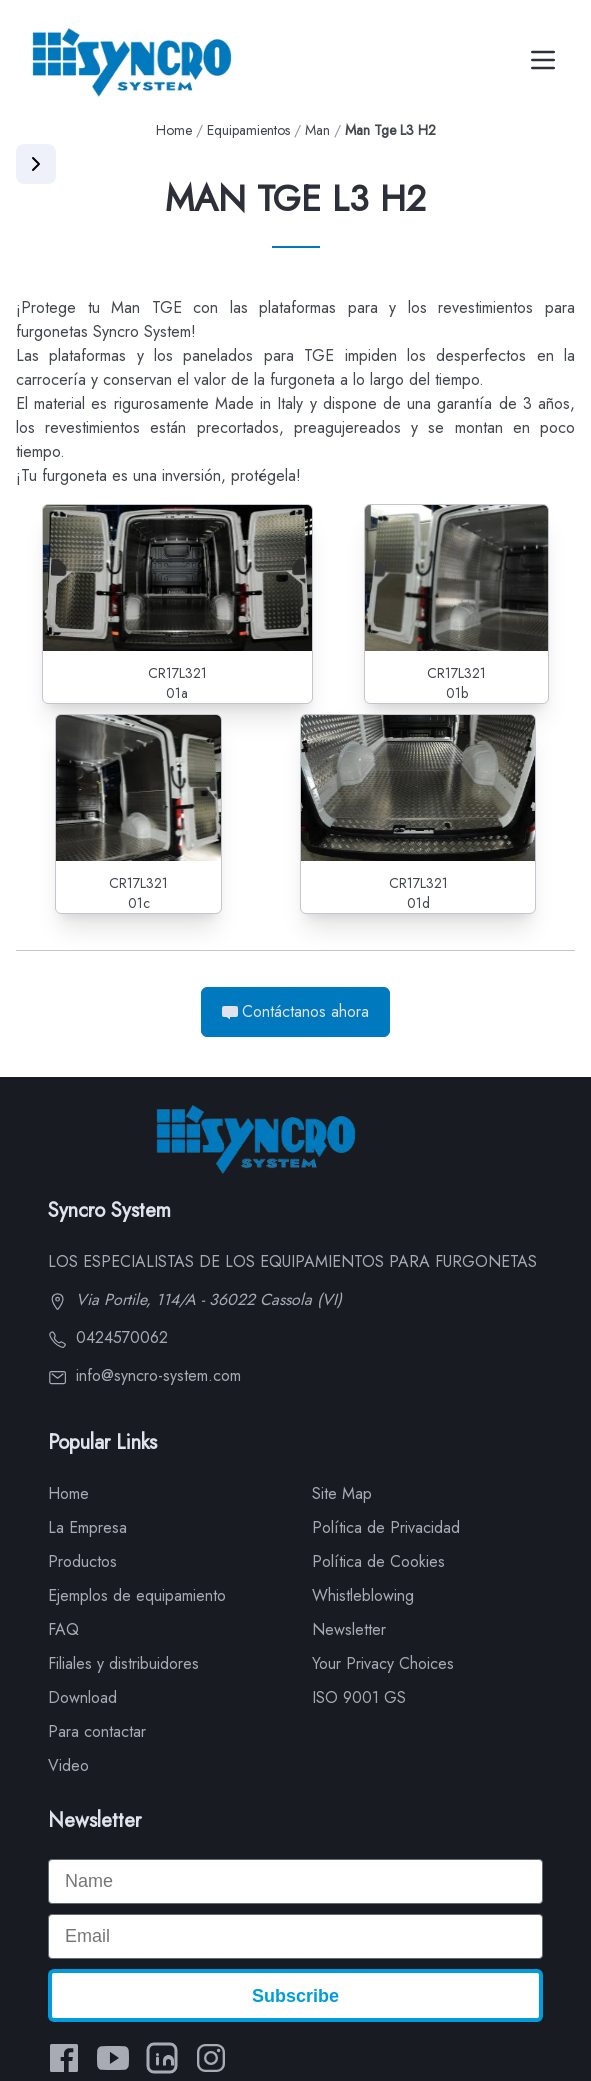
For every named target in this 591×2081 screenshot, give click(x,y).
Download (82, 1697)
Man (317, 130)
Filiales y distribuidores (123, 1663)
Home (174, 130)
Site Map (342, 1493)
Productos (82, 1561)
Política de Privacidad (386, 1527)
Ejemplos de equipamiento (137, 1595)
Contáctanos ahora (295, 1011)
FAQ (63, 1629)
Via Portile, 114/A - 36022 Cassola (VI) (195, 1299)
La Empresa (87, 1527)
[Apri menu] (36, 164)
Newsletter (349, 1629)
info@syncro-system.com (144, 1375)
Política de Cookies (378, 1561)
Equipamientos (248, 130)
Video (68, 1765)
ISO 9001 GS (359, 1697)
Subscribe (295, 1996)
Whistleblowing (363, 1595)
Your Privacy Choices (383, 1663)
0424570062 (108, 1337)
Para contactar (97, 1731)
